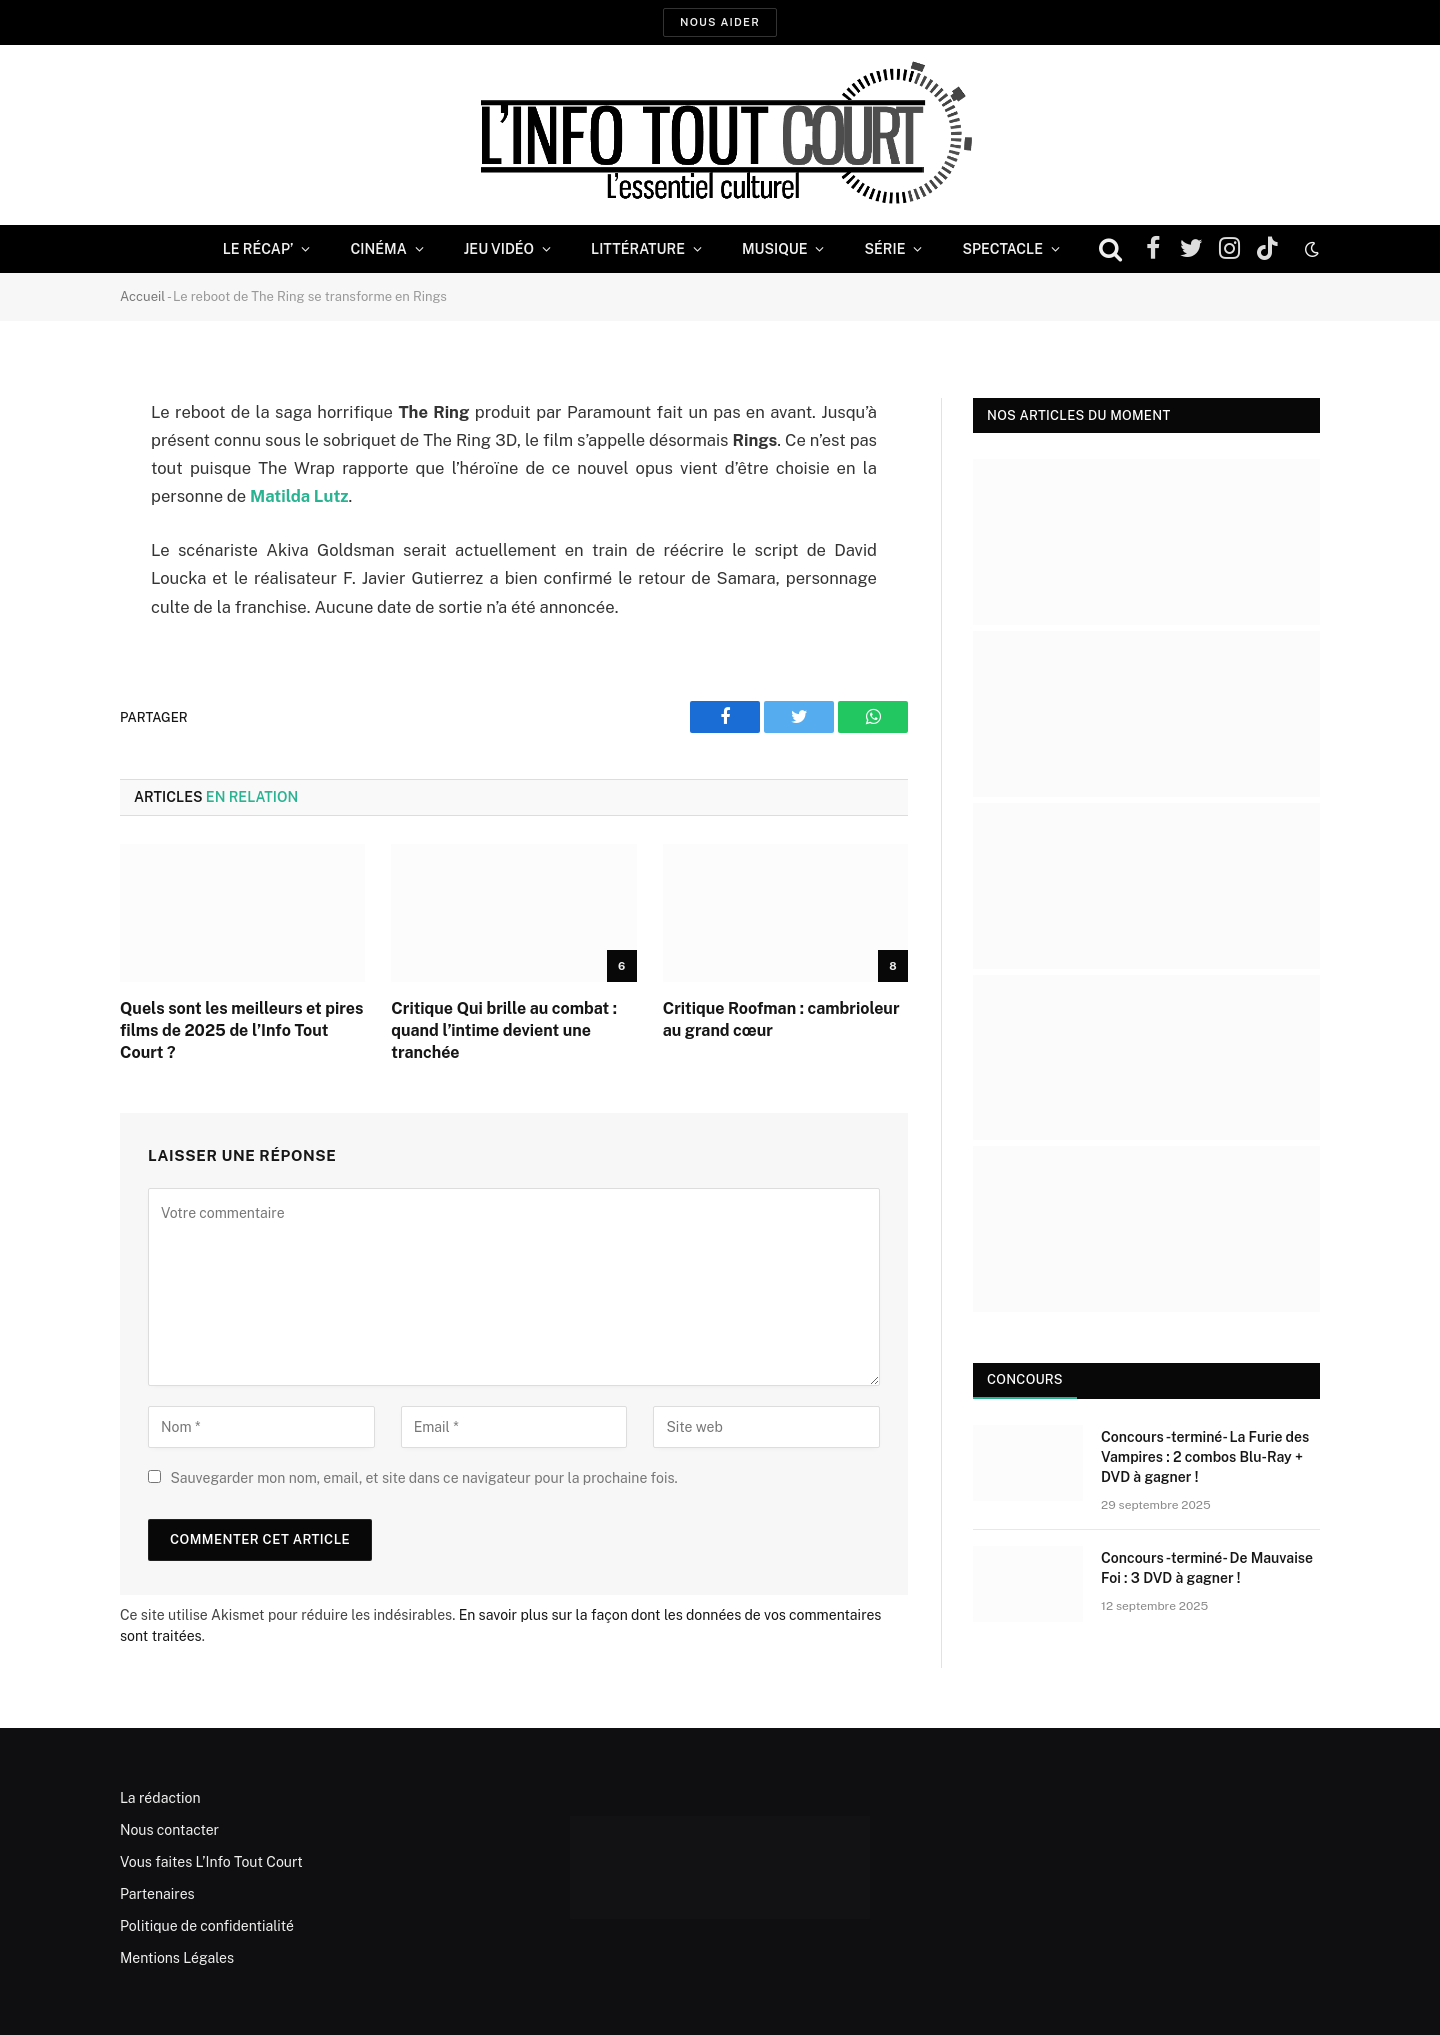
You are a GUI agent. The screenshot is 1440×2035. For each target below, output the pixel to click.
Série (884, 249)
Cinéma (378, 249)
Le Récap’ (258, 249)
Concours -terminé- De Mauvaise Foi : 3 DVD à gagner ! (1207, 1568)
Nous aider (720, 22)
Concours (1025, 1379)
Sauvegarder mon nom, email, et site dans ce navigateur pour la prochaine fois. (423, 1478)
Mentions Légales (177, 1958)
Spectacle (1002, 249)
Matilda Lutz (299, 496)
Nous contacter (169, 1830)
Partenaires (157, 1894)
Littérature (638, 249)
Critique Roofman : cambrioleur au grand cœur (781, 1019)
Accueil (142, 296)
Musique (774, 249)
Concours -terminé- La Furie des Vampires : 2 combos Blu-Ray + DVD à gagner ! (1205, 1457)
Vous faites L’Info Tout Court (211, 1862)
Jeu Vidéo (499, 249)
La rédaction (160, 1798)
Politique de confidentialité (207, 1926)
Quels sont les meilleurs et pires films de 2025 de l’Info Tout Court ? (241, 1030)
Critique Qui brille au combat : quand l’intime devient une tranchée (504, 1030)
